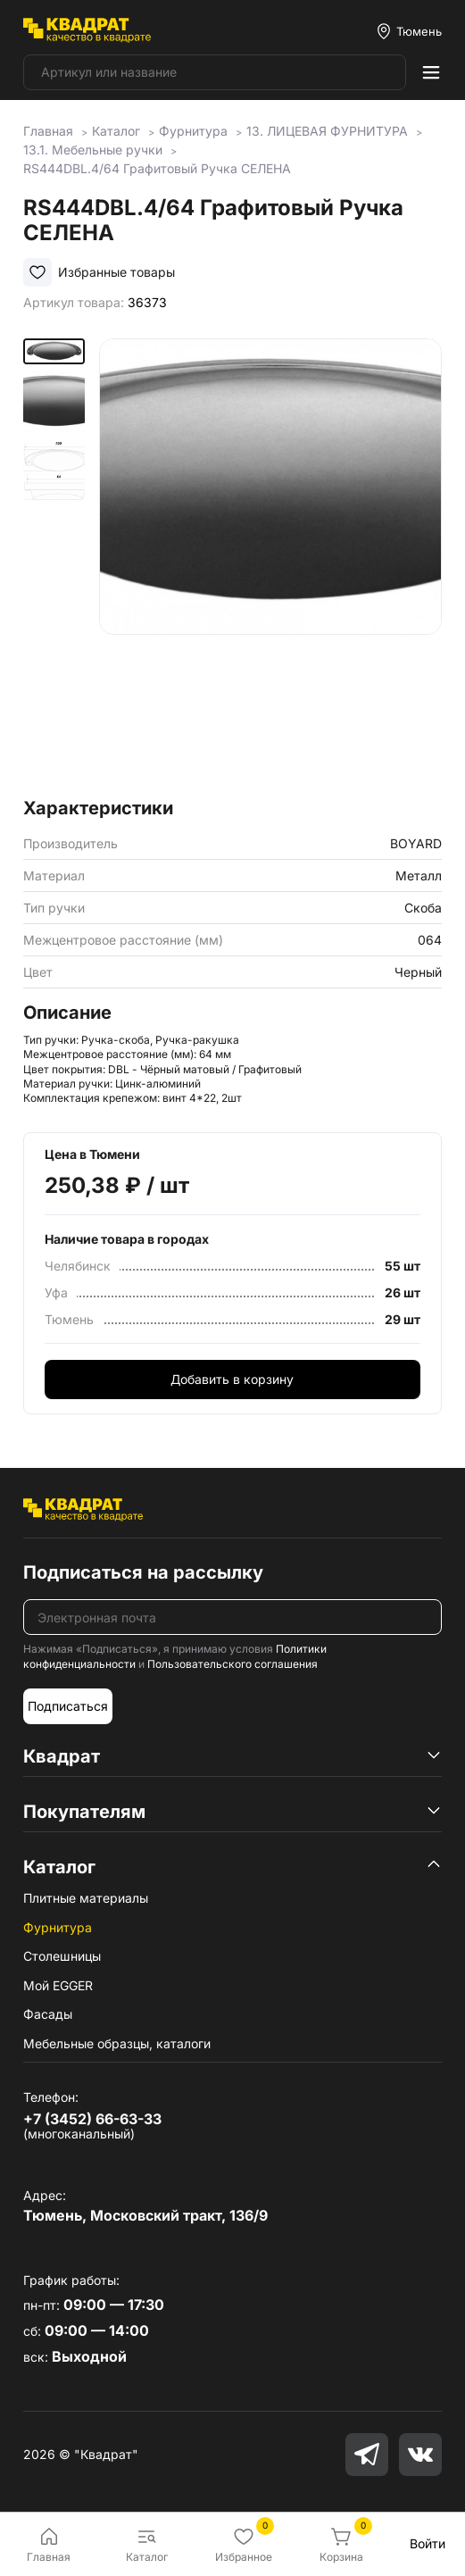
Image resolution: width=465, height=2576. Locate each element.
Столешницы (62, 1955)
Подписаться (68, 1705)
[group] (270, 562)
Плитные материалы (85, 1897)
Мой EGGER (58, 1985)
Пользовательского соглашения (232, 1664)
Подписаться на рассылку (143, 1572)
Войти (427, 2543)
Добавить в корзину (232, 1379)
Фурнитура (57, 1927)
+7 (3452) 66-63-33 (92, 2119)
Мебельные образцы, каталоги (117, 2043)
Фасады (47, 2014)
